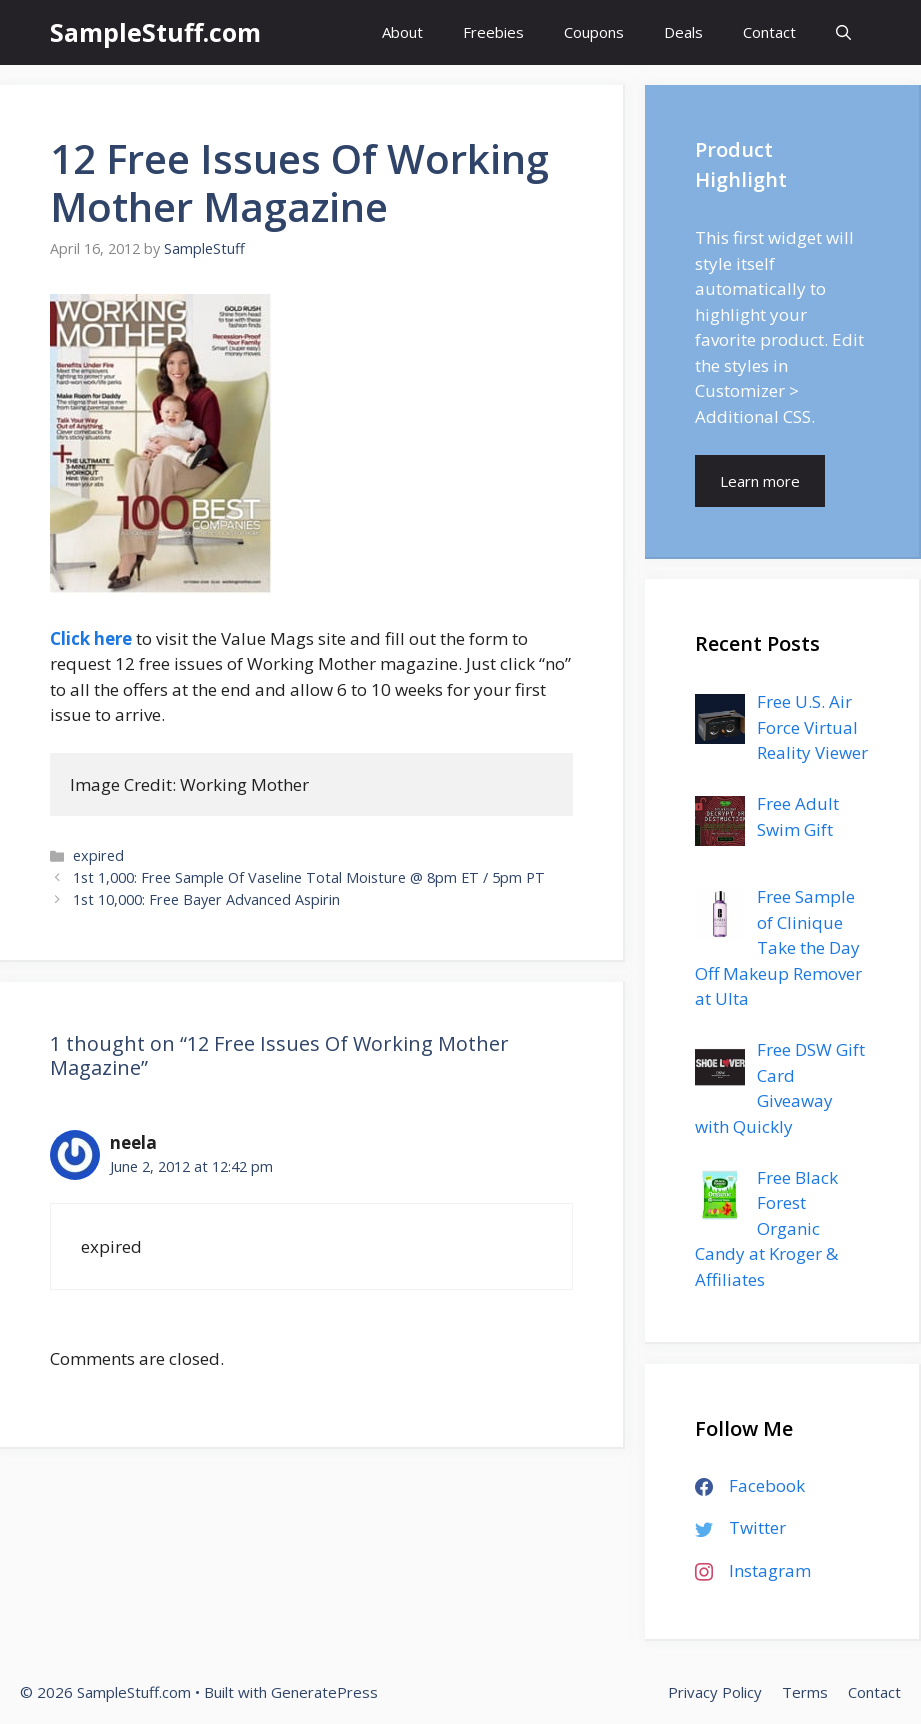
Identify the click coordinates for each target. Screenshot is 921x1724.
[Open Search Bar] (843, 32)
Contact (769, 32)
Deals (683, 32)
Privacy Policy (715, 1692)
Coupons (594, 32)
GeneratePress (324, 1692)
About (402, 32)
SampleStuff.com (155, 32)
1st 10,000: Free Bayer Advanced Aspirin (206, 899)
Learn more (760, 481)
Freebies (493, 32)
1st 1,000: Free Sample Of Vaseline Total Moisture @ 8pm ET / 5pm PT (309, 877)
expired (98, 855)
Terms (805, 1692)
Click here (91, 638)
